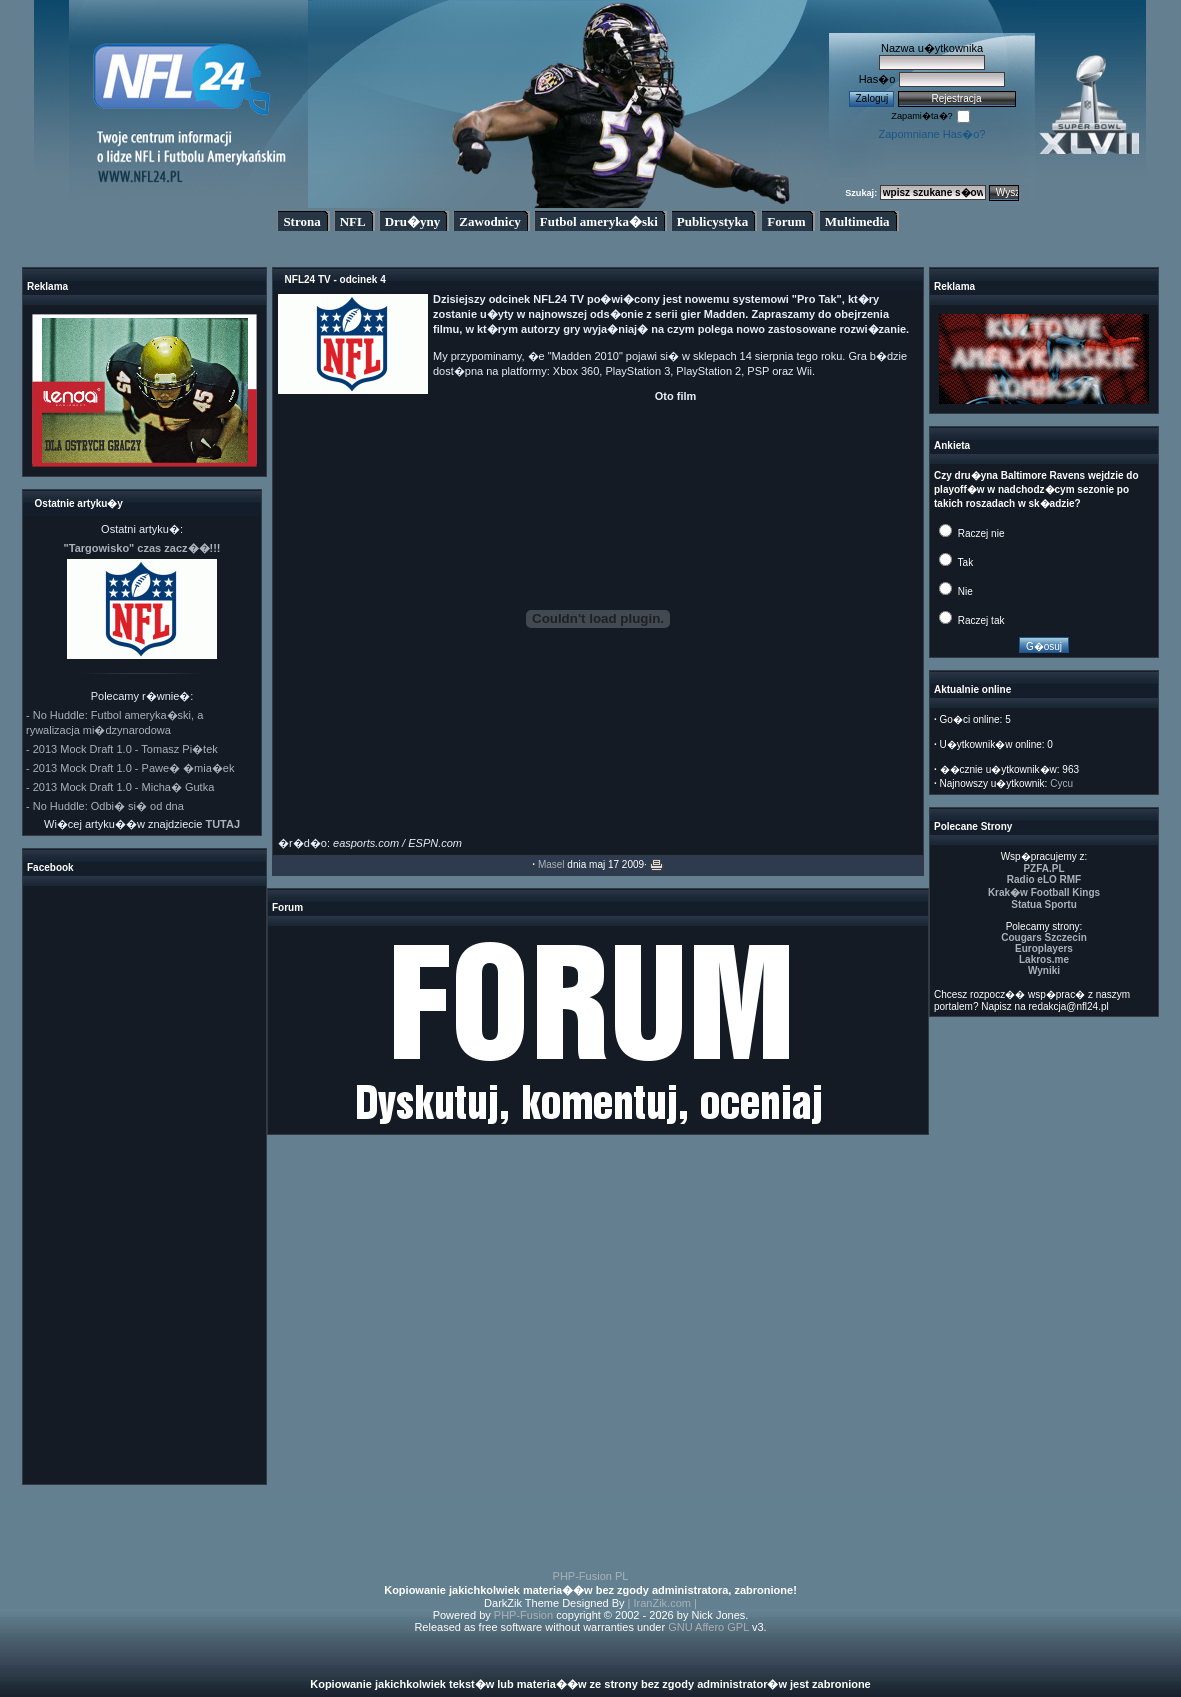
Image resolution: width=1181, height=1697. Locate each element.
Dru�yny (413, 221)
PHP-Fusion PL (591, 1576)
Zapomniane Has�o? (931, 134)
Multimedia (857, 221)
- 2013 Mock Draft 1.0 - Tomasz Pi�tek (122, 749)
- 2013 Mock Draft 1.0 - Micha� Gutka (120, 787)
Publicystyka (713, 221)
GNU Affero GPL (708, 1627)
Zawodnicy (489, 221)
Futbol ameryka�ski (599, 221)
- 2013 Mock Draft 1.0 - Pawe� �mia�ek (130, 768)
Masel (551, 864)
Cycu (1061, 783)
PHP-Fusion (523, 1615)
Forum (786, 221)
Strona (301, 221)
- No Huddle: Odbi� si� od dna (105, 806)
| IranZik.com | (662, 1603)
